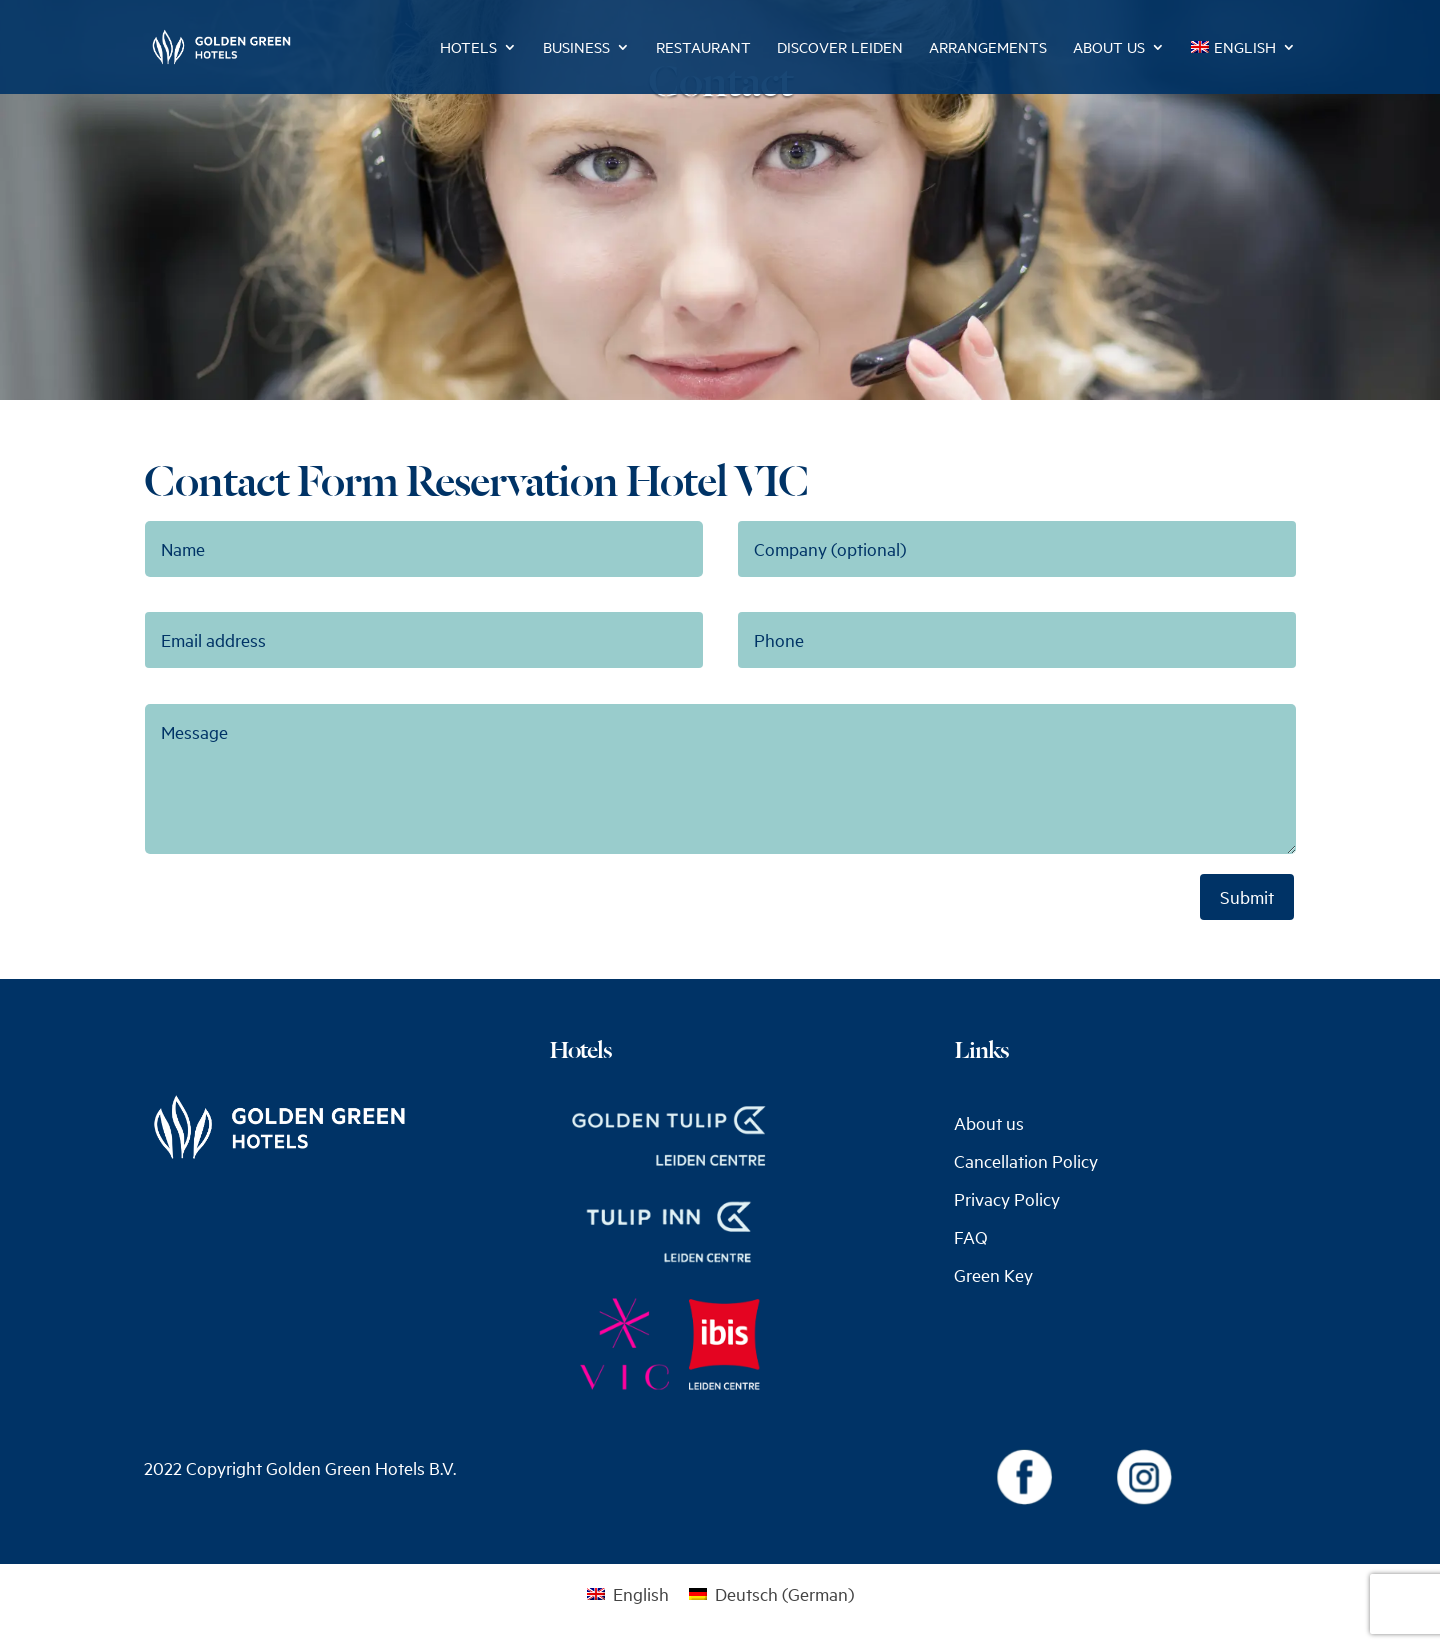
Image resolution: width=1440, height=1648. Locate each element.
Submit (1247, 897)
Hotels (468, 48)
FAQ (971, 1237)
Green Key (993, 1275)
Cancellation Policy (1026, 1161)
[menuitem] (1243, 67)
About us (1109, 48)
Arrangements (988, 48)
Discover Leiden (840, 48)
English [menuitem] (641, 1594)
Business (576, 48)
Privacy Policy (1007, 1199)
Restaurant (703, 48)
